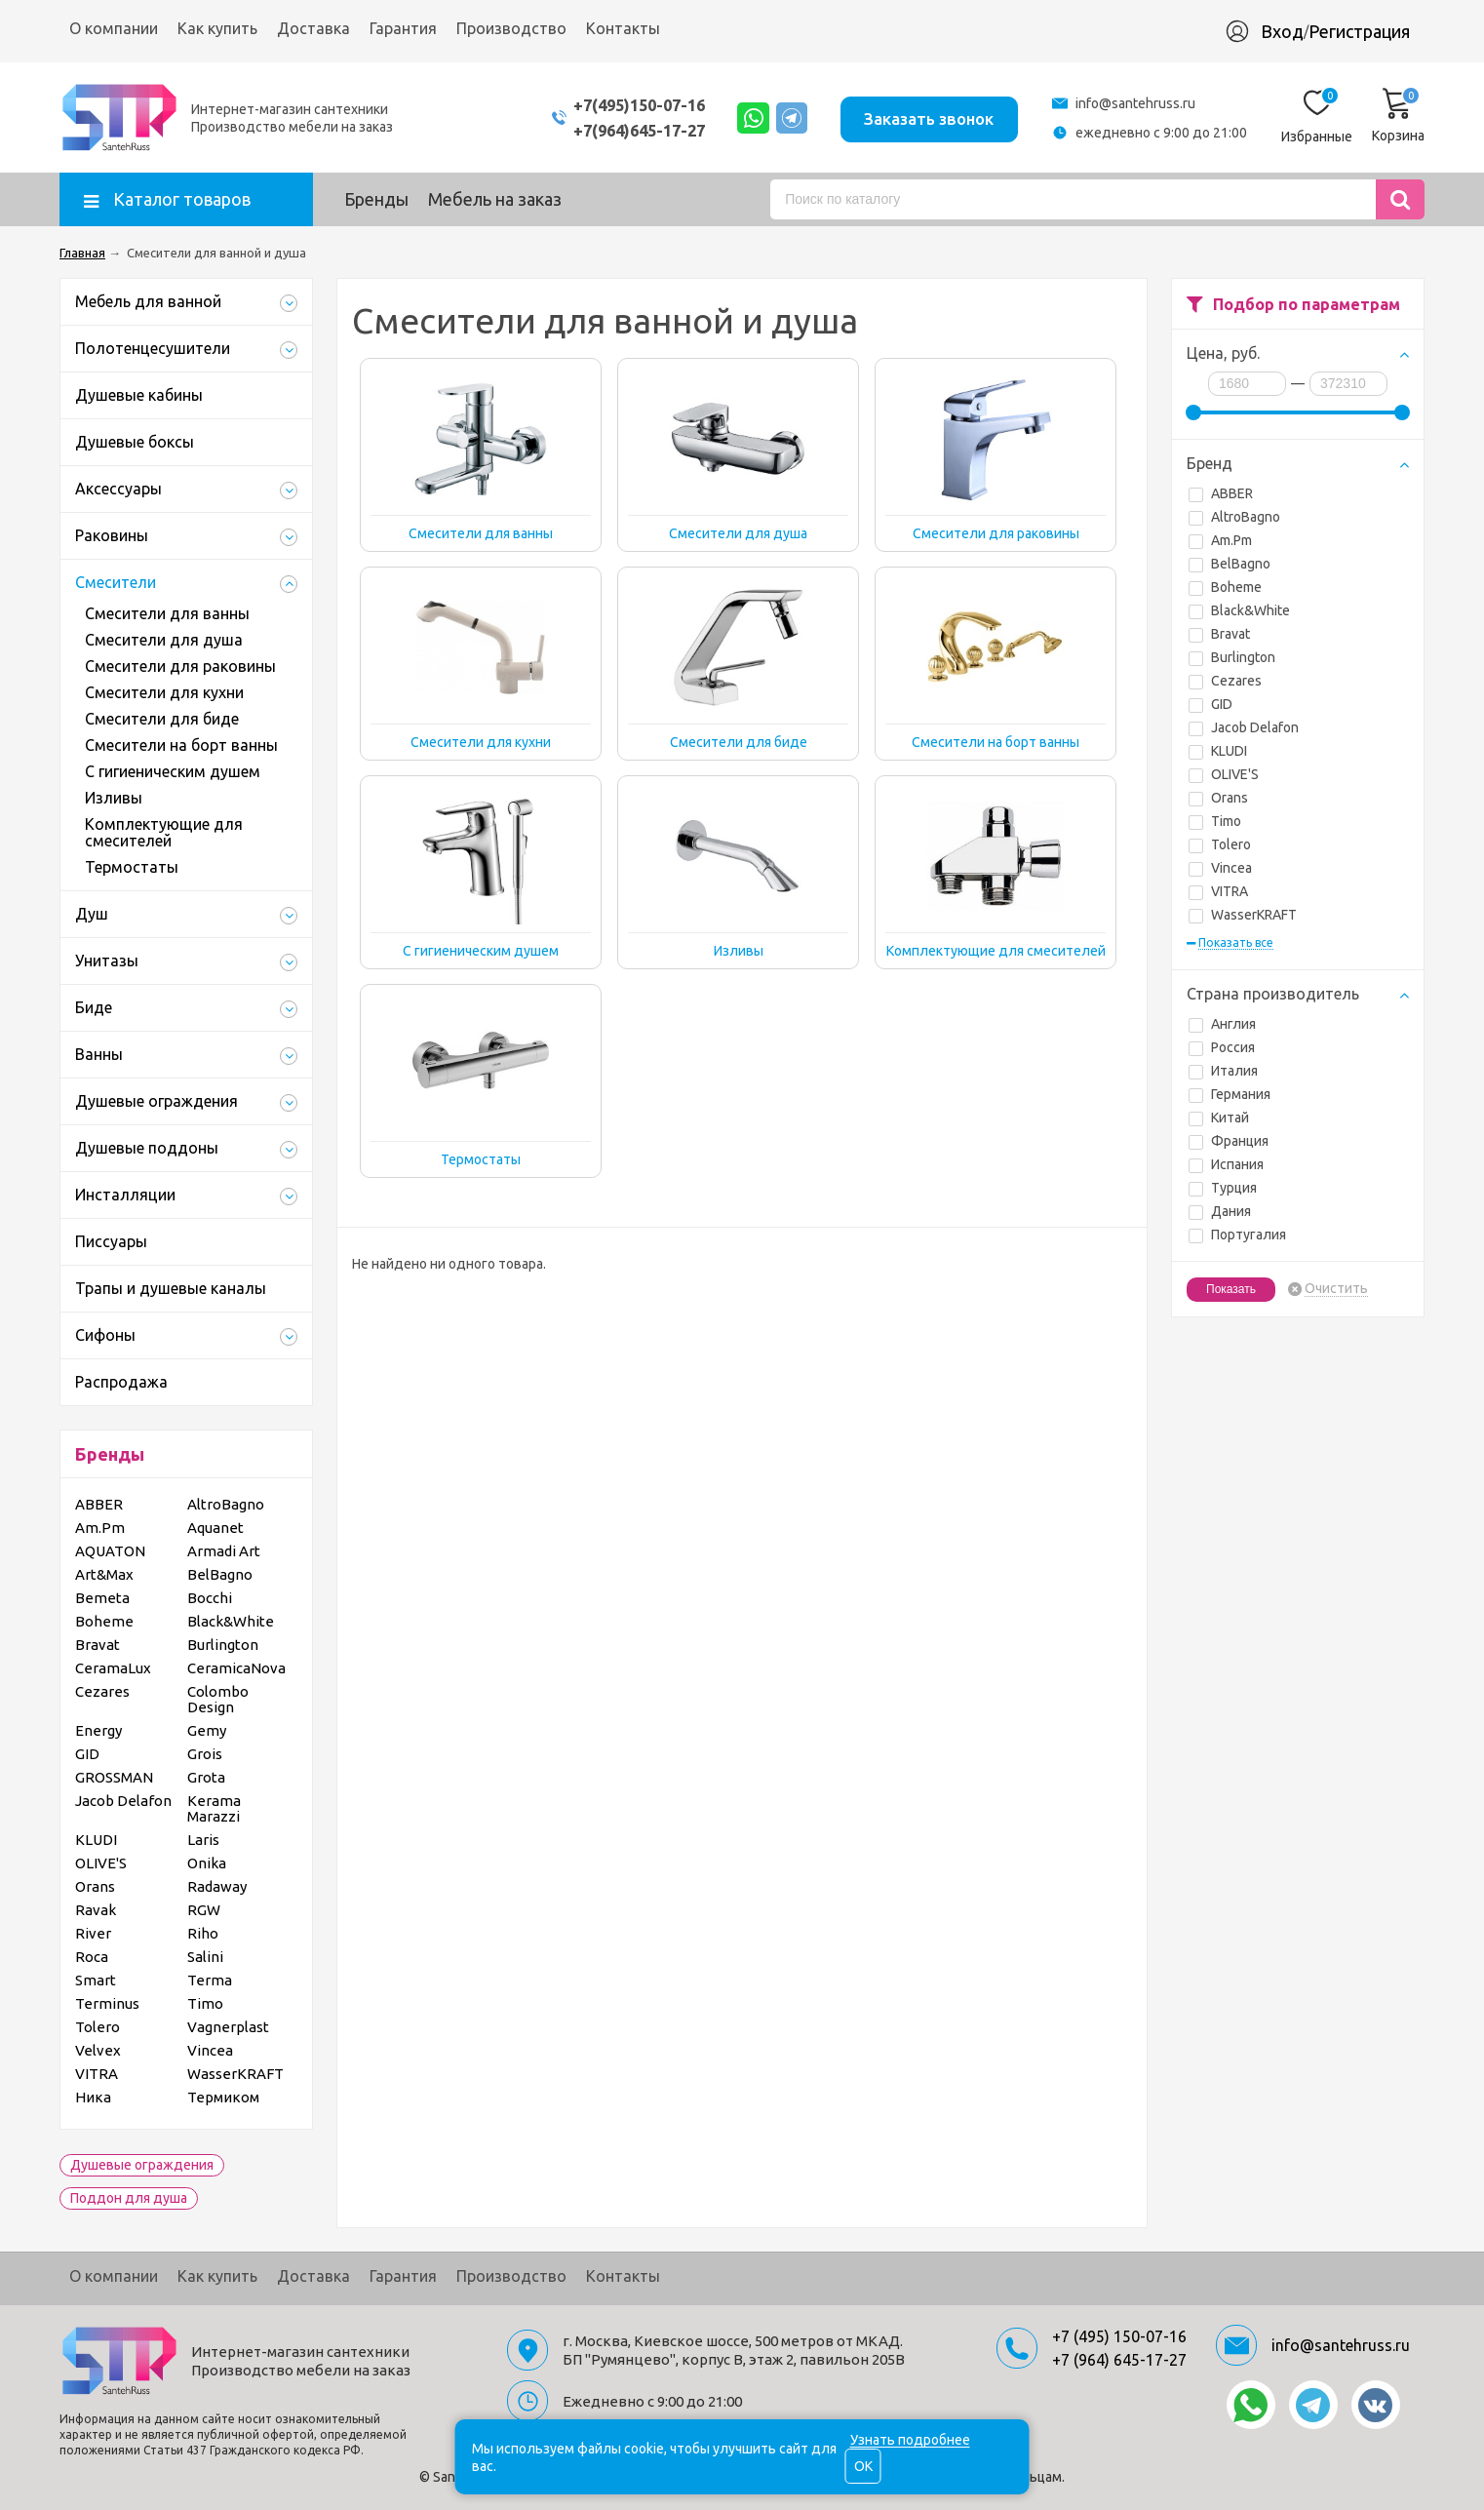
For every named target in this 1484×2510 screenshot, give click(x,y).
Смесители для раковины (180, 666)
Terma (209, 1980)
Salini (205, 1956)
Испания (1226, 1164)
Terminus (107, 2003)
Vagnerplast (228, 2027)
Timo (1215, 821)
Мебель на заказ (495, 199)
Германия (1229, 1094)
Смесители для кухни (164, 692)
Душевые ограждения (142, 2165)
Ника (93, 2097)
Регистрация (1359, 31)
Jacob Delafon (1244, 727)
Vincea (1220, 868)
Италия (1223, 1071)
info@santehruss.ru (1135, 103)
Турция (1223, 1188)
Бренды (376, 199)
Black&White (1239, 610)
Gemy (206, 1730)
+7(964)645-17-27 (618, 130)
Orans (1218, 797)
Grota (206, 1777)
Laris (203, 1839)
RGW (203, 1910)
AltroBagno (1234, 517)
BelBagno (1229, 563)
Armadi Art (223, 1551)
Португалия (1237, 1234)
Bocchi (209, 1597)
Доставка (313, 28)
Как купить (217, 28)
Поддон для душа (128, 2198)
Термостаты (131, 867)
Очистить (1336, 1288)
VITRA (1218, 891)
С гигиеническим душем (172, 771)
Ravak (95, 1910)
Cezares (1225, 680)
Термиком (223, 2097)
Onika (206, 1863)
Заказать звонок (926, 116)
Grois (204, 1753)
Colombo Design (218, 1699)
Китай (1219, 1117)
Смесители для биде (162, 718)
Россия (1222, 1047)
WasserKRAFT (1243, 914)
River (93, 1933)
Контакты (623, 28)
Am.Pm (1220, 540)
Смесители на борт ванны (181, 745)
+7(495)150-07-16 (618, 105)
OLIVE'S (1224, 774)
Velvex (98, 2050)
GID (1210, 704)
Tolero (1220, 844)
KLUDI (1218, 751)
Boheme (1225, 587)
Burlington (1232, 657)
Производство (511, 28)
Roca (91, 1956)
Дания (1220, 1211)
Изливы (113, 797)
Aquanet (215, 1527)
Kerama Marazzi (214, 1808)
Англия (1222, 1024)
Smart (95, 1980)
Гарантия (403, 28)
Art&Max (104, 1574)
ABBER (1221, 493)
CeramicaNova (236, 1668)
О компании (113, 28)
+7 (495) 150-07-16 (1119, 2336)
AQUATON (110, 1551)
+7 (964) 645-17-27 (1119, 2360)
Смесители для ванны (167, 613)
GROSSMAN (114, 1777)
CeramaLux (113, 1668)
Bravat (1219, 634)
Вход (1282, 31)
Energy (98, 1730)
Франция (1229, 1141)
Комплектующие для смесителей (164, 832)
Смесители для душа (164, 639)
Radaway (217, 1886)
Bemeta (102, 1597)
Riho (202, 1933)
